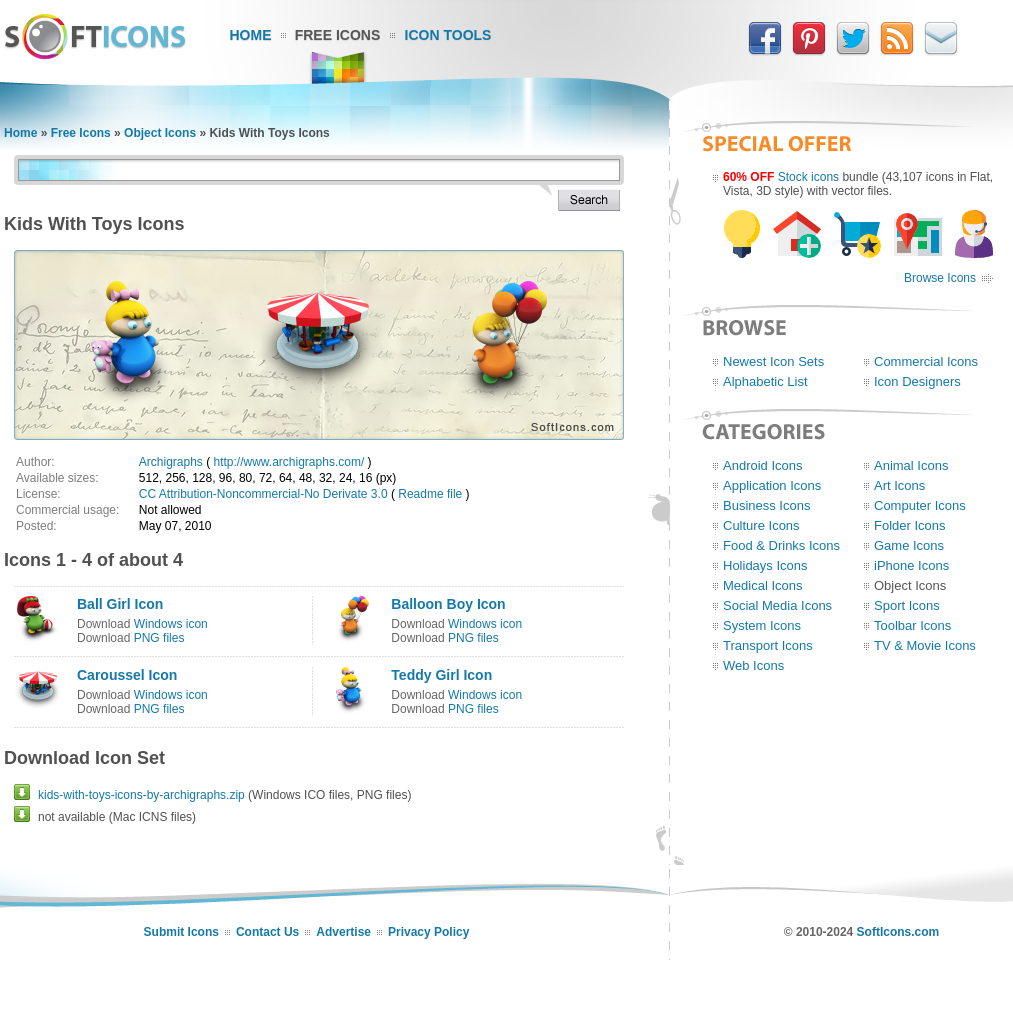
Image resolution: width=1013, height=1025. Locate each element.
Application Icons (772, 485)
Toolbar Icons (912, 625)
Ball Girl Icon (120, 604)
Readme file (430, 494)
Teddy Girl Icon (441, 675)
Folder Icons (910, 525)
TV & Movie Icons (925, 645)
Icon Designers (917, 381)
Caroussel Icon (127, 675)
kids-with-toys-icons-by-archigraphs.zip (141, 795)
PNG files (159, 638)
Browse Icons (940, 278)
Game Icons (909, 545)
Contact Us (267, 932)
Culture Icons (761, 525)
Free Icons (338, 35)
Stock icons (808, 177)
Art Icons (899, 485)
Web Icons (753, 665)
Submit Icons (181, 932)
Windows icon (171, 624)
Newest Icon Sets (773, 361)
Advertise (343, 932)
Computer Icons (920, 505)
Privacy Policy (428, 932)
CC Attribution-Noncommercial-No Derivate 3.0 (263, 494)
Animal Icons (911, 465)
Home (251, 35)
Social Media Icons (777, 605)
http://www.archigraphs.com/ (289, 462)
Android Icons (763, 465)
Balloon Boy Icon (448, 604)
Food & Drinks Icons (781, 545)
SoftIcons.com (898, 932)
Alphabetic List (765, 381)
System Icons (762, 625)
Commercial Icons (926, 361)
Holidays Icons (765, 565)
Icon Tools (448, 35)
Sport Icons (907, 605)
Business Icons (766, 505)
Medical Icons (762, 585)
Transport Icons (768, 645)
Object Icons (160, 133)
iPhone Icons (911, 565)
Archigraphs (171, 462)
